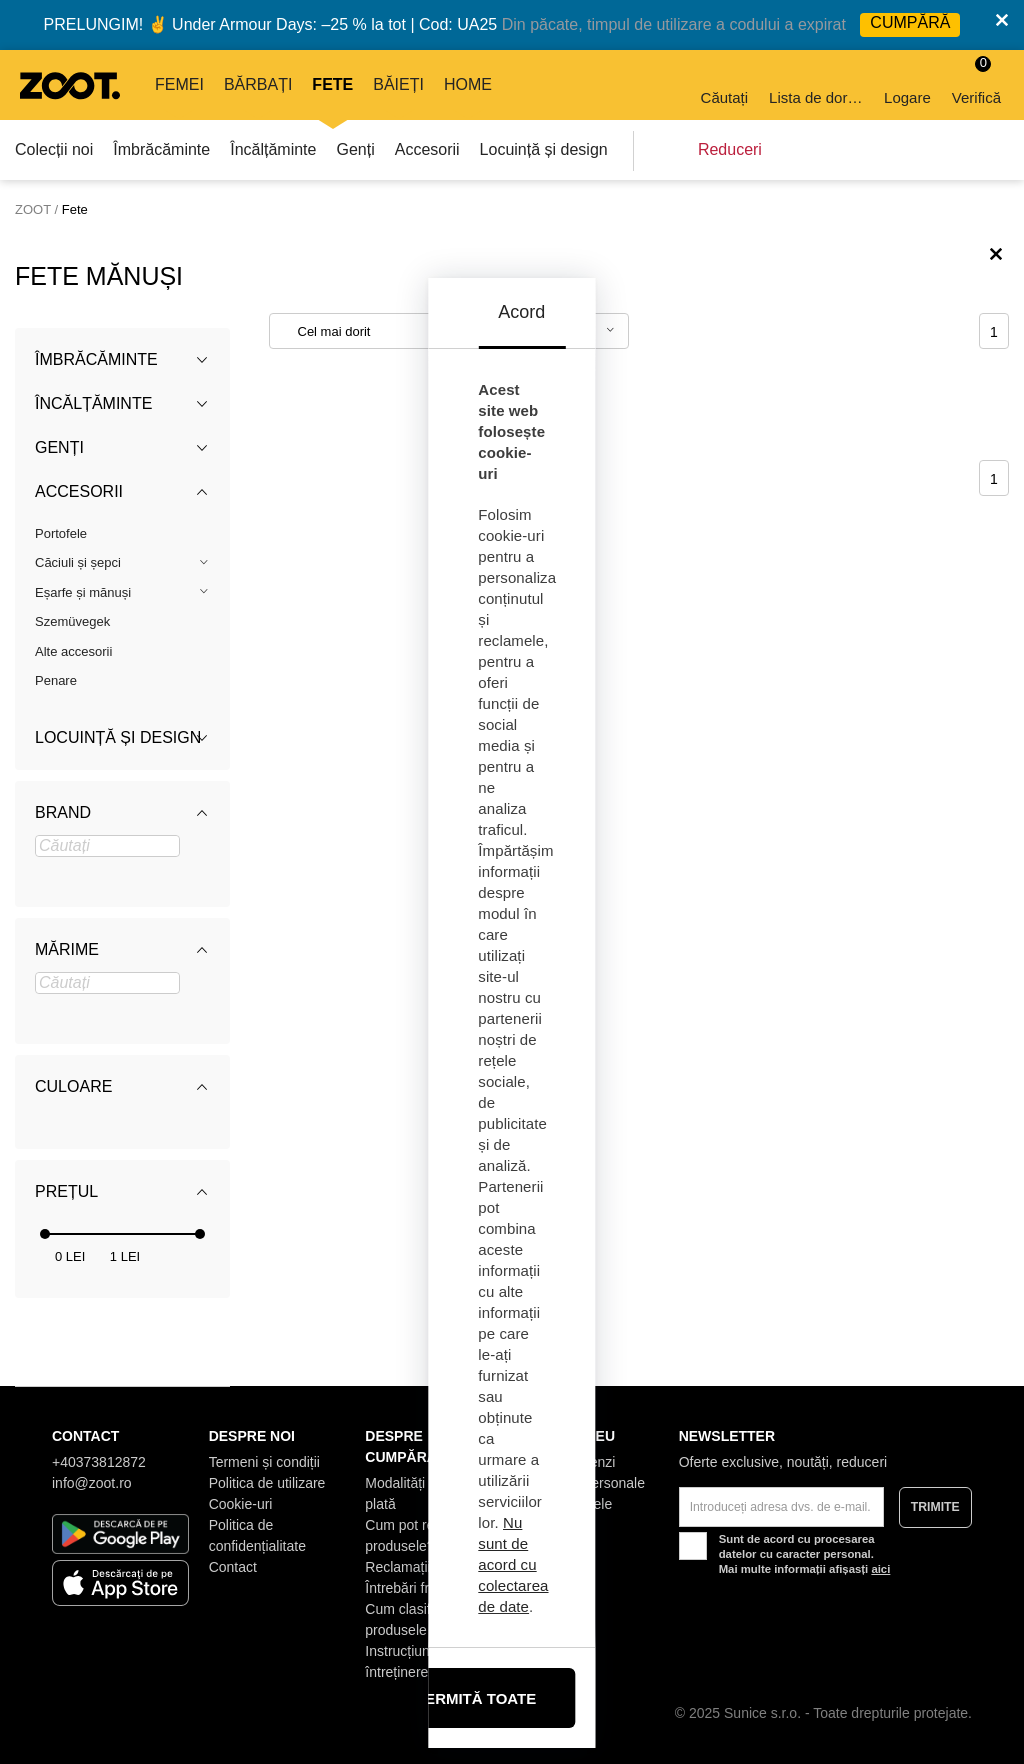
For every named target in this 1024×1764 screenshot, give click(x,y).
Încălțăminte (273, 149)
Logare (907, 83)
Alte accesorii (73, 651)
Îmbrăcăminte (161, 149)
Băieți (398, 84)
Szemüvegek (72, 621)
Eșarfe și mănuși (83, 592)
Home (468, 84)
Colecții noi (54, 149)
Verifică (976, 80)
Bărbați (258, 84)
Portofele (61, 533)
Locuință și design (544, 149)
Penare (56, 680)
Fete (332, 84)
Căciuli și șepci (78, 562)
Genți (355, 149)
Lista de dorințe (817, 83)
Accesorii (427, 149)
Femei (179, 84)
